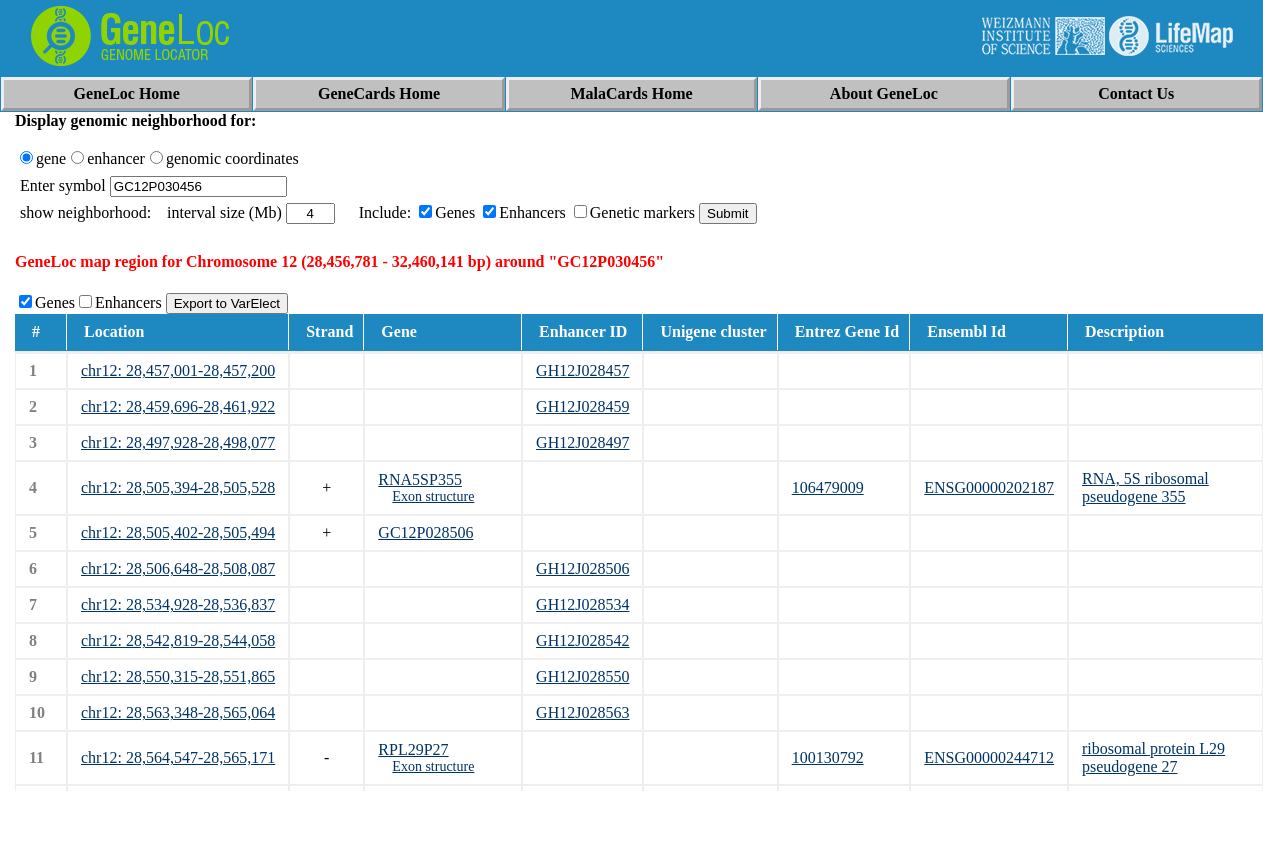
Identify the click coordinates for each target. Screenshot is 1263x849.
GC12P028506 (425, 532)
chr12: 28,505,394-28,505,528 (178, 487)
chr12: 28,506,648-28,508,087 (178, 568)
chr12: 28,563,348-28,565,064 (178, 712)
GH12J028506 (582, 568)
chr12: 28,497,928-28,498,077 (178, 442)
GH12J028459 (582, 406)
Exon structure (433, 496)
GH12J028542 (582, 640)
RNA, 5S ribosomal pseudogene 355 (1145, 487)
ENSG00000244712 (989, 757)
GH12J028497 (582, 442)
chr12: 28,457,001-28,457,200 (178, 370)
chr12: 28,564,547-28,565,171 (178, 757)
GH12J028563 (582, 712)
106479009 (828, 487)
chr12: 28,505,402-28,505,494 (178, 532)
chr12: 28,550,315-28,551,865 (178, 676)
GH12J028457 (582, 370)
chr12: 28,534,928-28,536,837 (178, 604)
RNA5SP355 (420, 479)
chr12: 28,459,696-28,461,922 (178, 406)
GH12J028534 (582, 604)
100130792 (828, 757)
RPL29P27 (413, 749)
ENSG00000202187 (989, 487)
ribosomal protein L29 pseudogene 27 (1153, 757)
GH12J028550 (582, 676)
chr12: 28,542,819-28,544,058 (178, 640)
